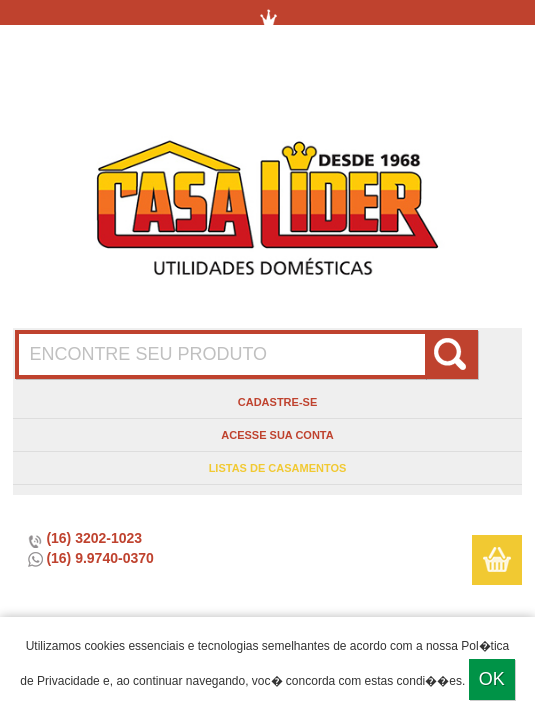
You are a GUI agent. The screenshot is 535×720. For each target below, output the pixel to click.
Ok (492, 679)
